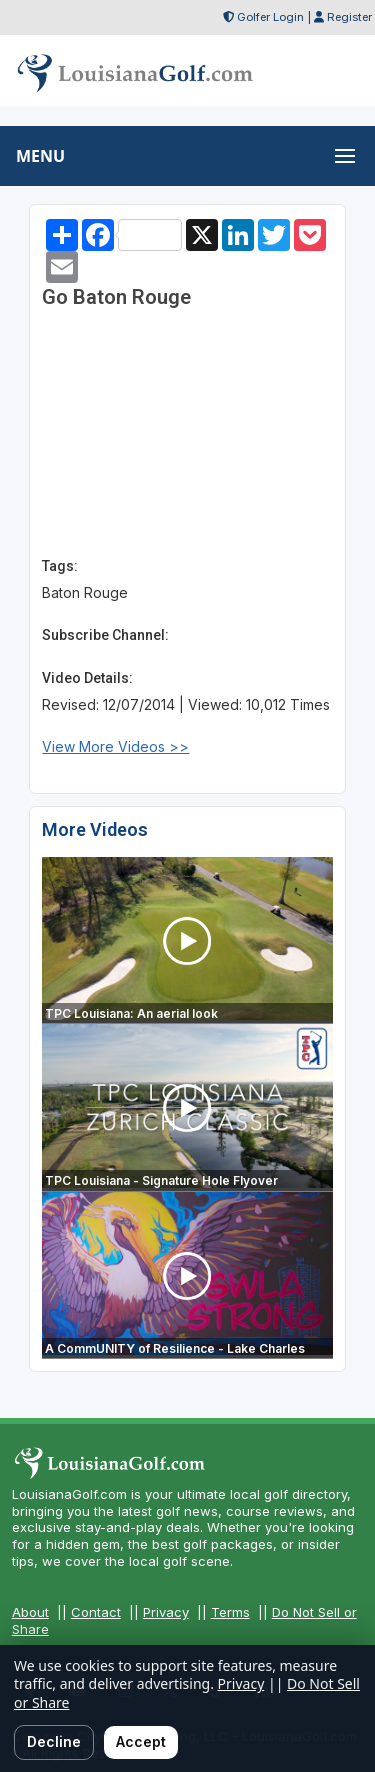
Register (349, 17)
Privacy (166, 1612)
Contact (96, 1612)
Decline (54, 1741)
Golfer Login (270, 17)
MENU (40, 156)
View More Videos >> (115, 746)
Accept (141, 1741)
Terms (230, 1612)
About (30, 1612)
